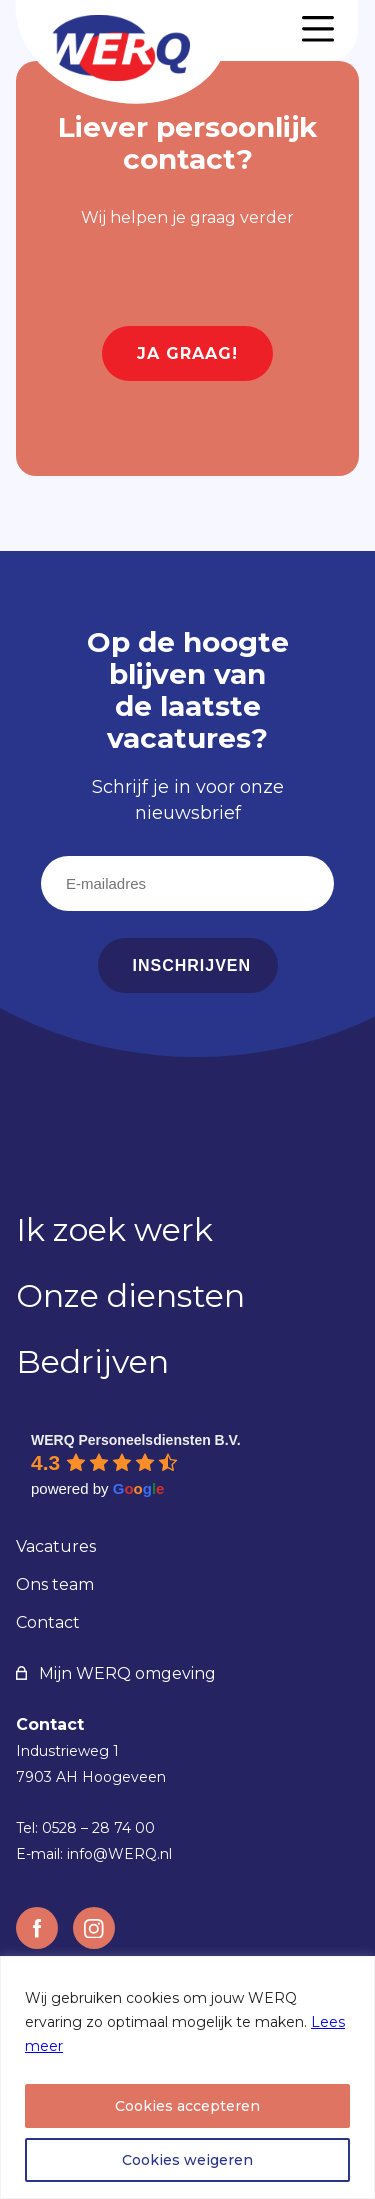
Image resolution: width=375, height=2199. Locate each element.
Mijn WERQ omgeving (116, 1673)
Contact (48, 1622)
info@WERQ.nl (119, 1854)
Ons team (55, 1584)
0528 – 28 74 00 (98, 1828)
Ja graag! (187, 353)
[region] (187, 2077)
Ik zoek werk (114, 1229)
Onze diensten (130, 1295)
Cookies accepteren (187, 2106)
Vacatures (56, 1546)
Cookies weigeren (187, 2160)
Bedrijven (92, 1361)
